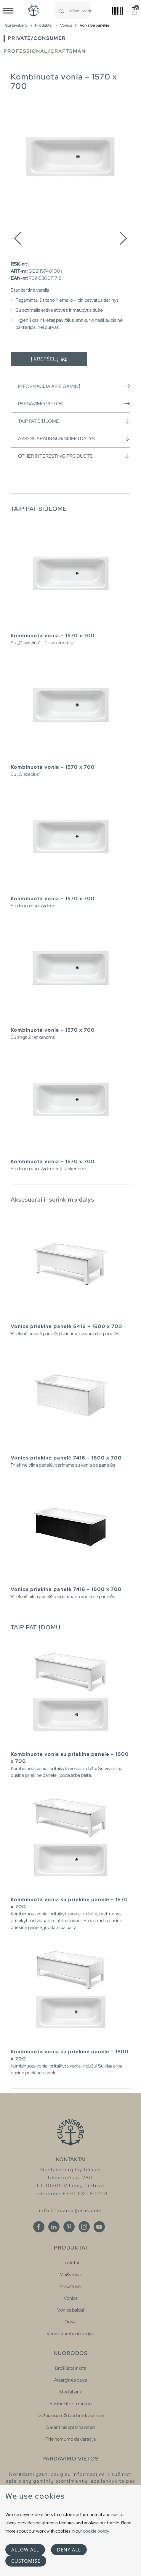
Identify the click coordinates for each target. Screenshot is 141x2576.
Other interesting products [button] (74, 456)
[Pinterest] (69, 2226)
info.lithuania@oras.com (70, 2210)
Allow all (25, 2549)
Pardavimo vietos (74, 403)
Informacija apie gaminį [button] (74, 386)
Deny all (69, 2549)
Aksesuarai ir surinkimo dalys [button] (74, 438)
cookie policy (96, 2531)
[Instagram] (84, 2226)
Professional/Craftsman (45, 51)
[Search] (62, 11)
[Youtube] (99, 2226)
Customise (25, 2561)
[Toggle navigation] (8, 10)
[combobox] (80, 11)
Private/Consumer (37, 38)
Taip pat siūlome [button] (74, 421)
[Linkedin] (54, 2226)
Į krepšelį (49, 359)
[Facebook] (38, 2226)
